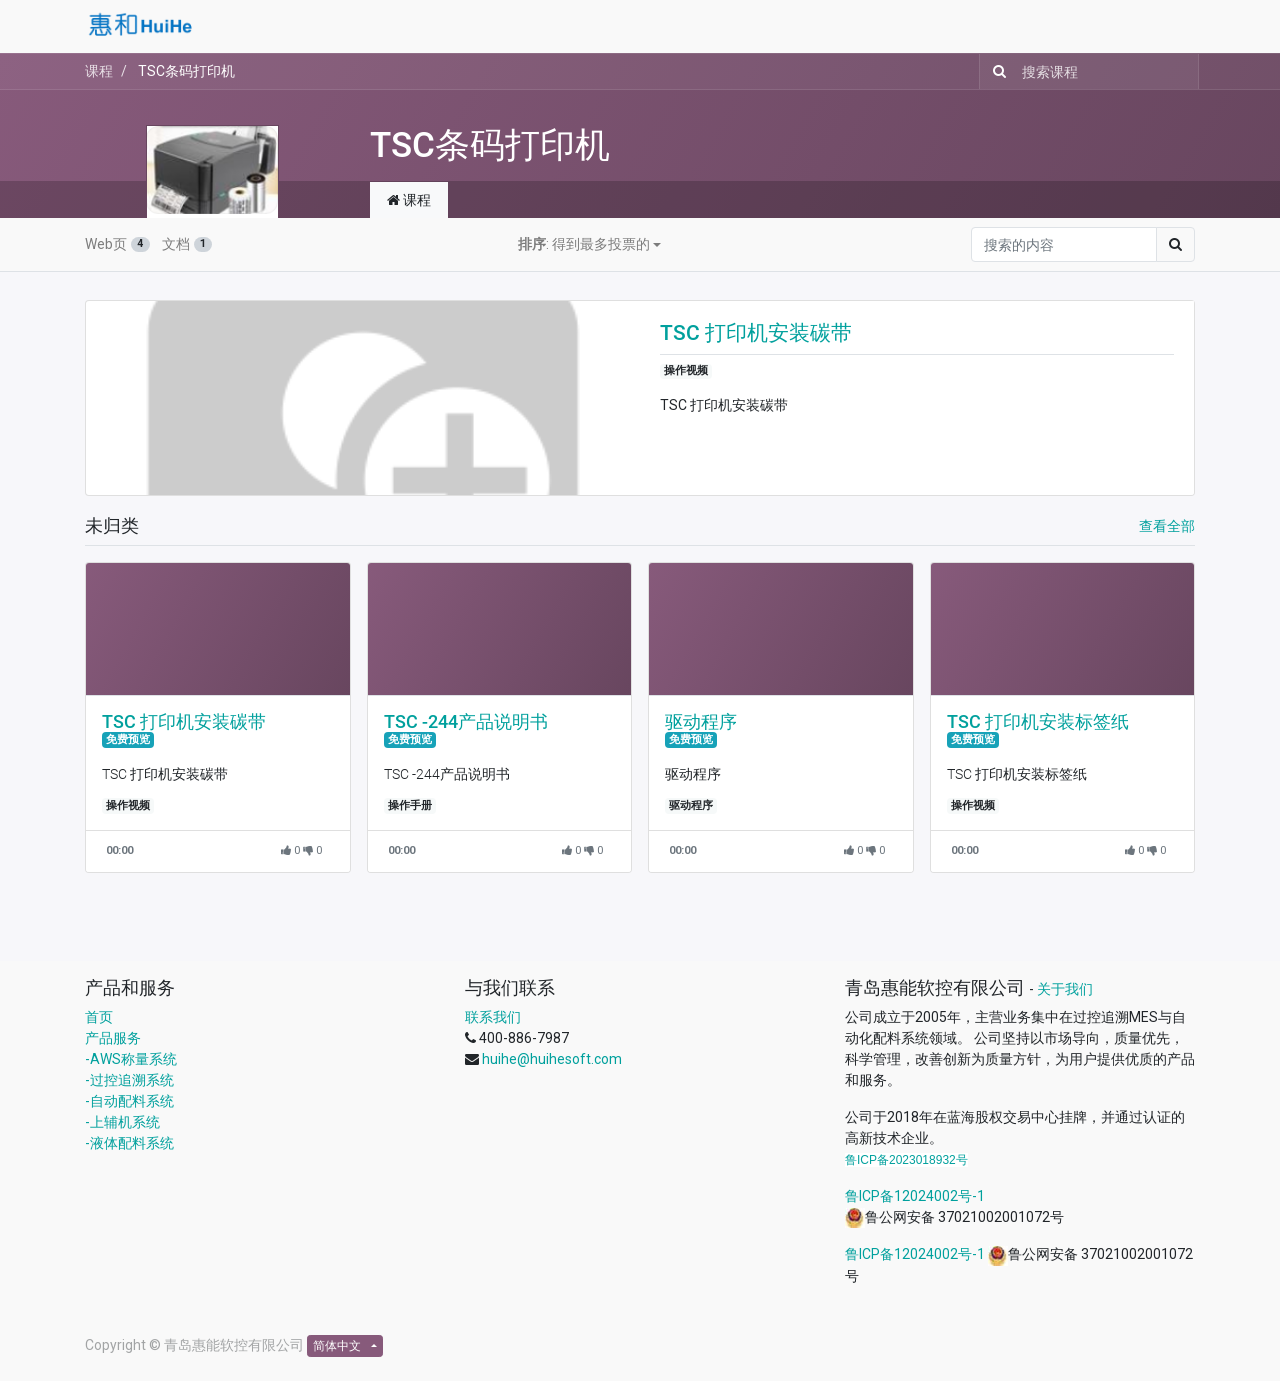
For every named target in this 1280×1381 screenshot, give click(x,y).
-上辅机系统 (122, 1122)
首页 (99, 1017)
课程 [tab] (409, 200)
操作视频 (686, 370)
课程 (99, 71)
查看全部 (1167, 526)
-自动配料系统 (129, 1101)
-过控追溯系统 (129, 1080)
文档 (187, 244)
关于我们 (1065, 989)
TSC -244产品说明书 (466, 722)
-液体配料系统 (129, 1143)
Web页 (117, 244)
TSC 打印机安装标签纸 (1038, 722)
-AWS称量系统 (131, 1059)
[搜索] (995, 71)
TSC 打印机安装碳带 (756, 333)
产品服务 (113, 1038)
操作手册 (410, 805)
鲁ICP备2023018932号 (906, 1160)
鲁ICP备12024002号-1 (915, 1196)
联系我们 (493, 1017)
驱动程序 (701, 722)
